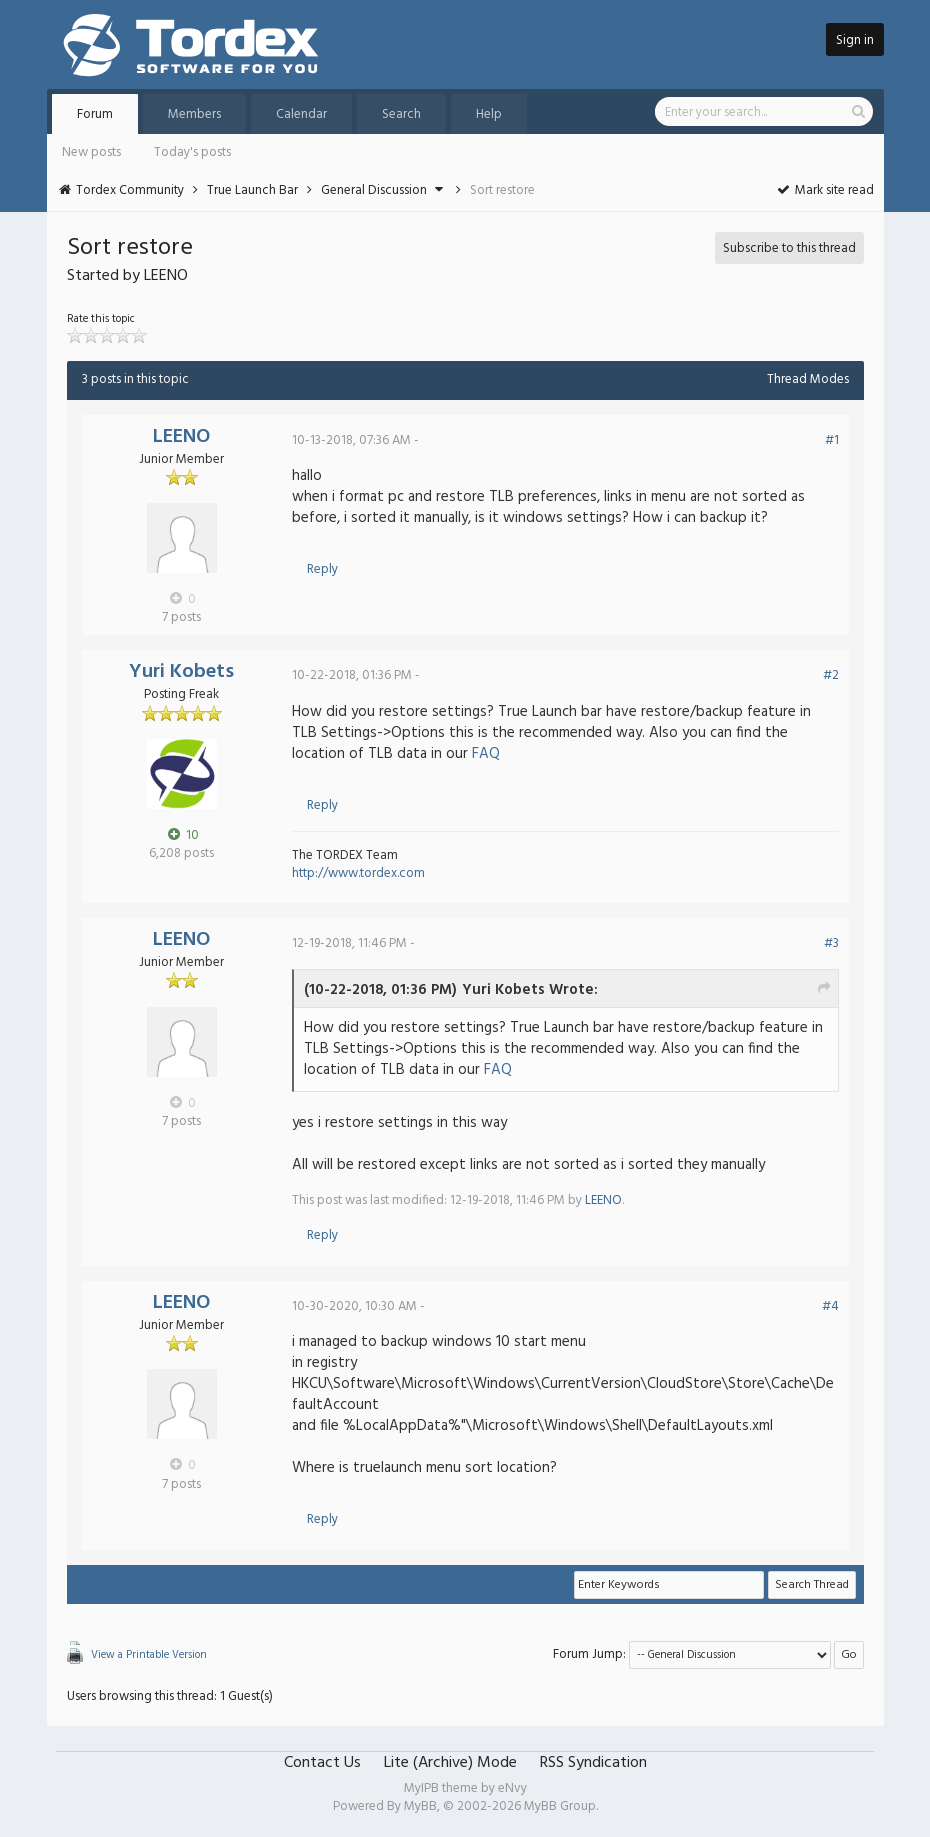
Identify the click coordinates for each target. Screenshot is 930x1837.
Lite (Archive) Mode (450, 1763)
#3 (831, 943)
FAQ (486, 754)
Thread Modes (808, 379)
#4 (830, 1306)
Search (401, 114)
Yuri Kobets (181, 672)
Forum (95, 114)
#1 (832, 440)
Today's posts (192, 152)
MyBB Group (560, 1806)
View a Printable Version (149, 1655)
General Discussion (374, 190)
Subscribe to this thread (789, 248)
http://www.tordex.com (358, 873)
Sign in (855, 40)
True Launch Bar (252, 190)
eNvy (512, 1788)
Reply (322, 569)
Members (194, 114)
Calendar (301, 114)
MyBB (420, 1806)
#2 (831, 675)
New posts (91, 152)
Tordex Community (130, 190)
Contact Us (322, 1763)
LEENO (181, 437)
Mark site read (824, 190)
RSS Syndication (593, 1763)
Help (489, 114)
